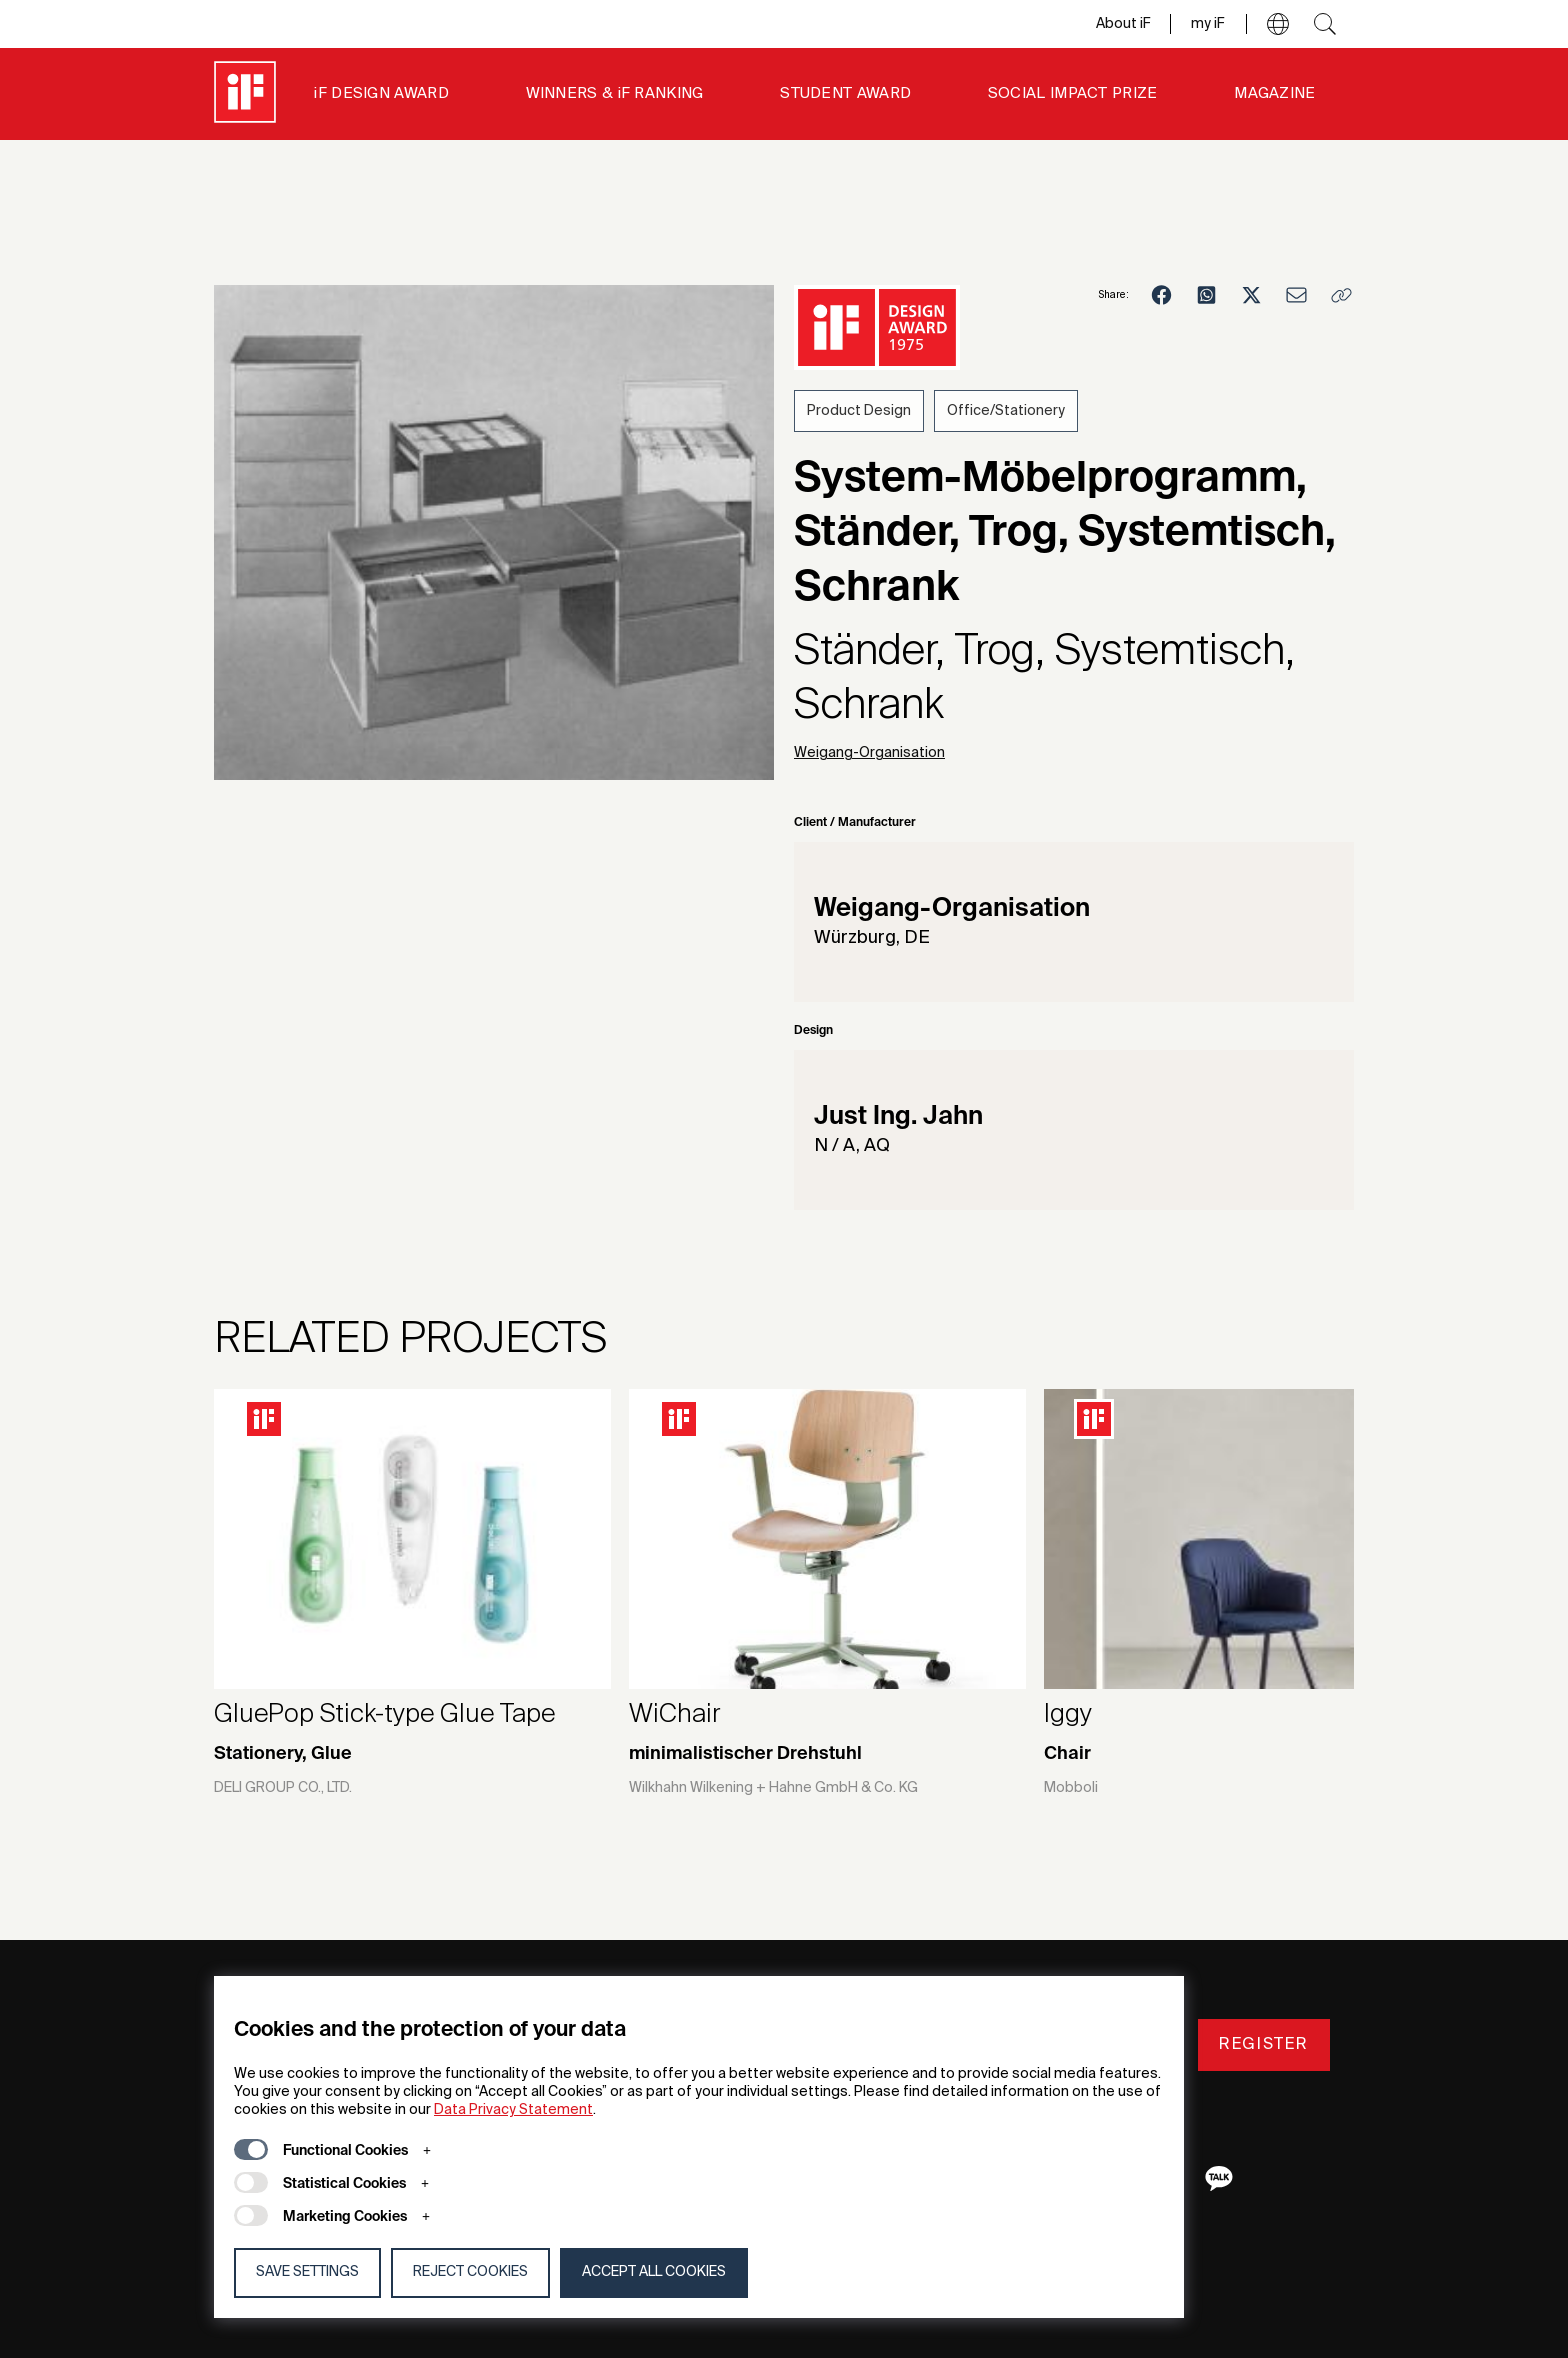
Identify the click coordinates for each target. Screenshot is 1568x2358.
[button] (1278, 24)
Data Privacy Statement (513, 2110)
